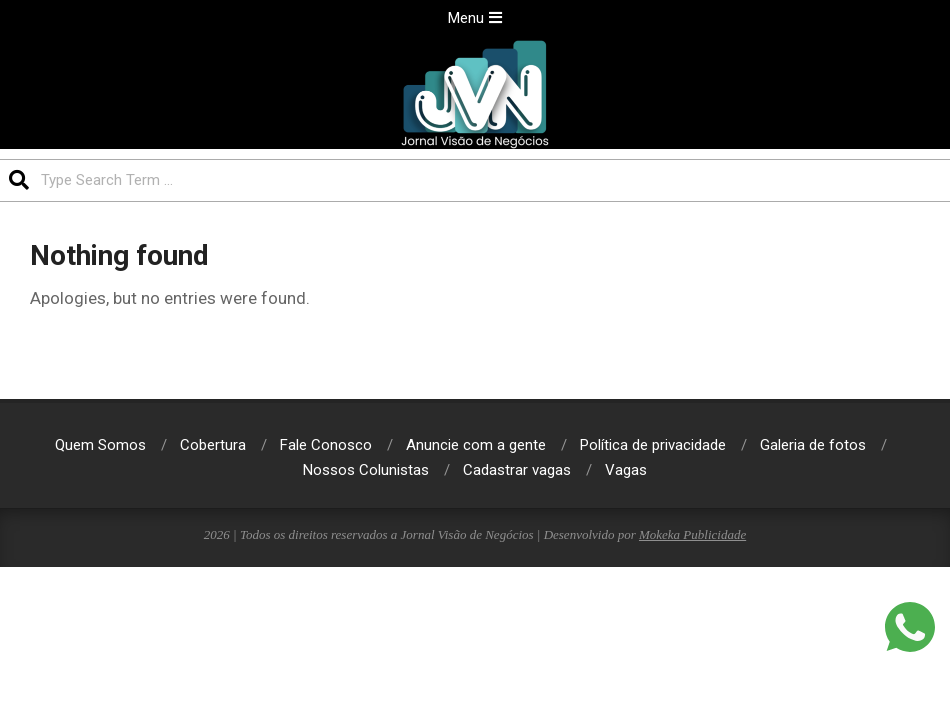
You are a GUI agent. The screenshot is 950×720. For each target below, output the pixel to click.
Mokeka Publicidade (692, 534)
